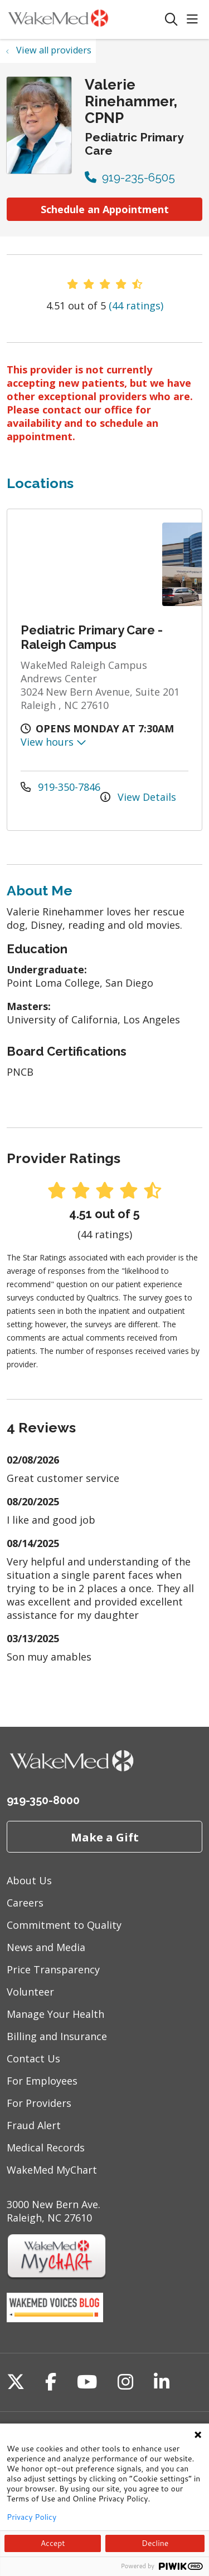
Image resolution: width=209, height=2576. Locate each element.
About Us (29, 1880)
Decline (155, 2543)
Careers (25, 1902)
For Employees (42, 2080)
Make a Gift (105, 1837)
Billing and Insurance (57, 2036)
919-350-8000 (43, 1800)
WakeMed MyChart (52, 2169)
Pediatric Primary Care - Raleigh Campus (92, 637)
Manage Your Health (55, 2014)
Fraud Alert (34, 2125)
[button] (194, 19)
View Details (138, 797)
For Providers (39, 2103)
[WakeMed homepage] (86, 19)
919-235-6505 (130, 177)
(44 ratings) (136, 305)
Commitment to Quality (64, 1925)
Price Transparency (53, 1969)
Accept (53, 2543)
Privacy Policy (31, 2517)
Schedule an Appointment (105, 209)
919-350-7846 (60, 787)
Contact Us (33, 2058)
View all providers (53, 50)
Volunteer (30, 1991)
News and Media (46, 1947)
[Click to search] (171, 19)
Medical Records (46, 2147)
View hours (53, 741)
